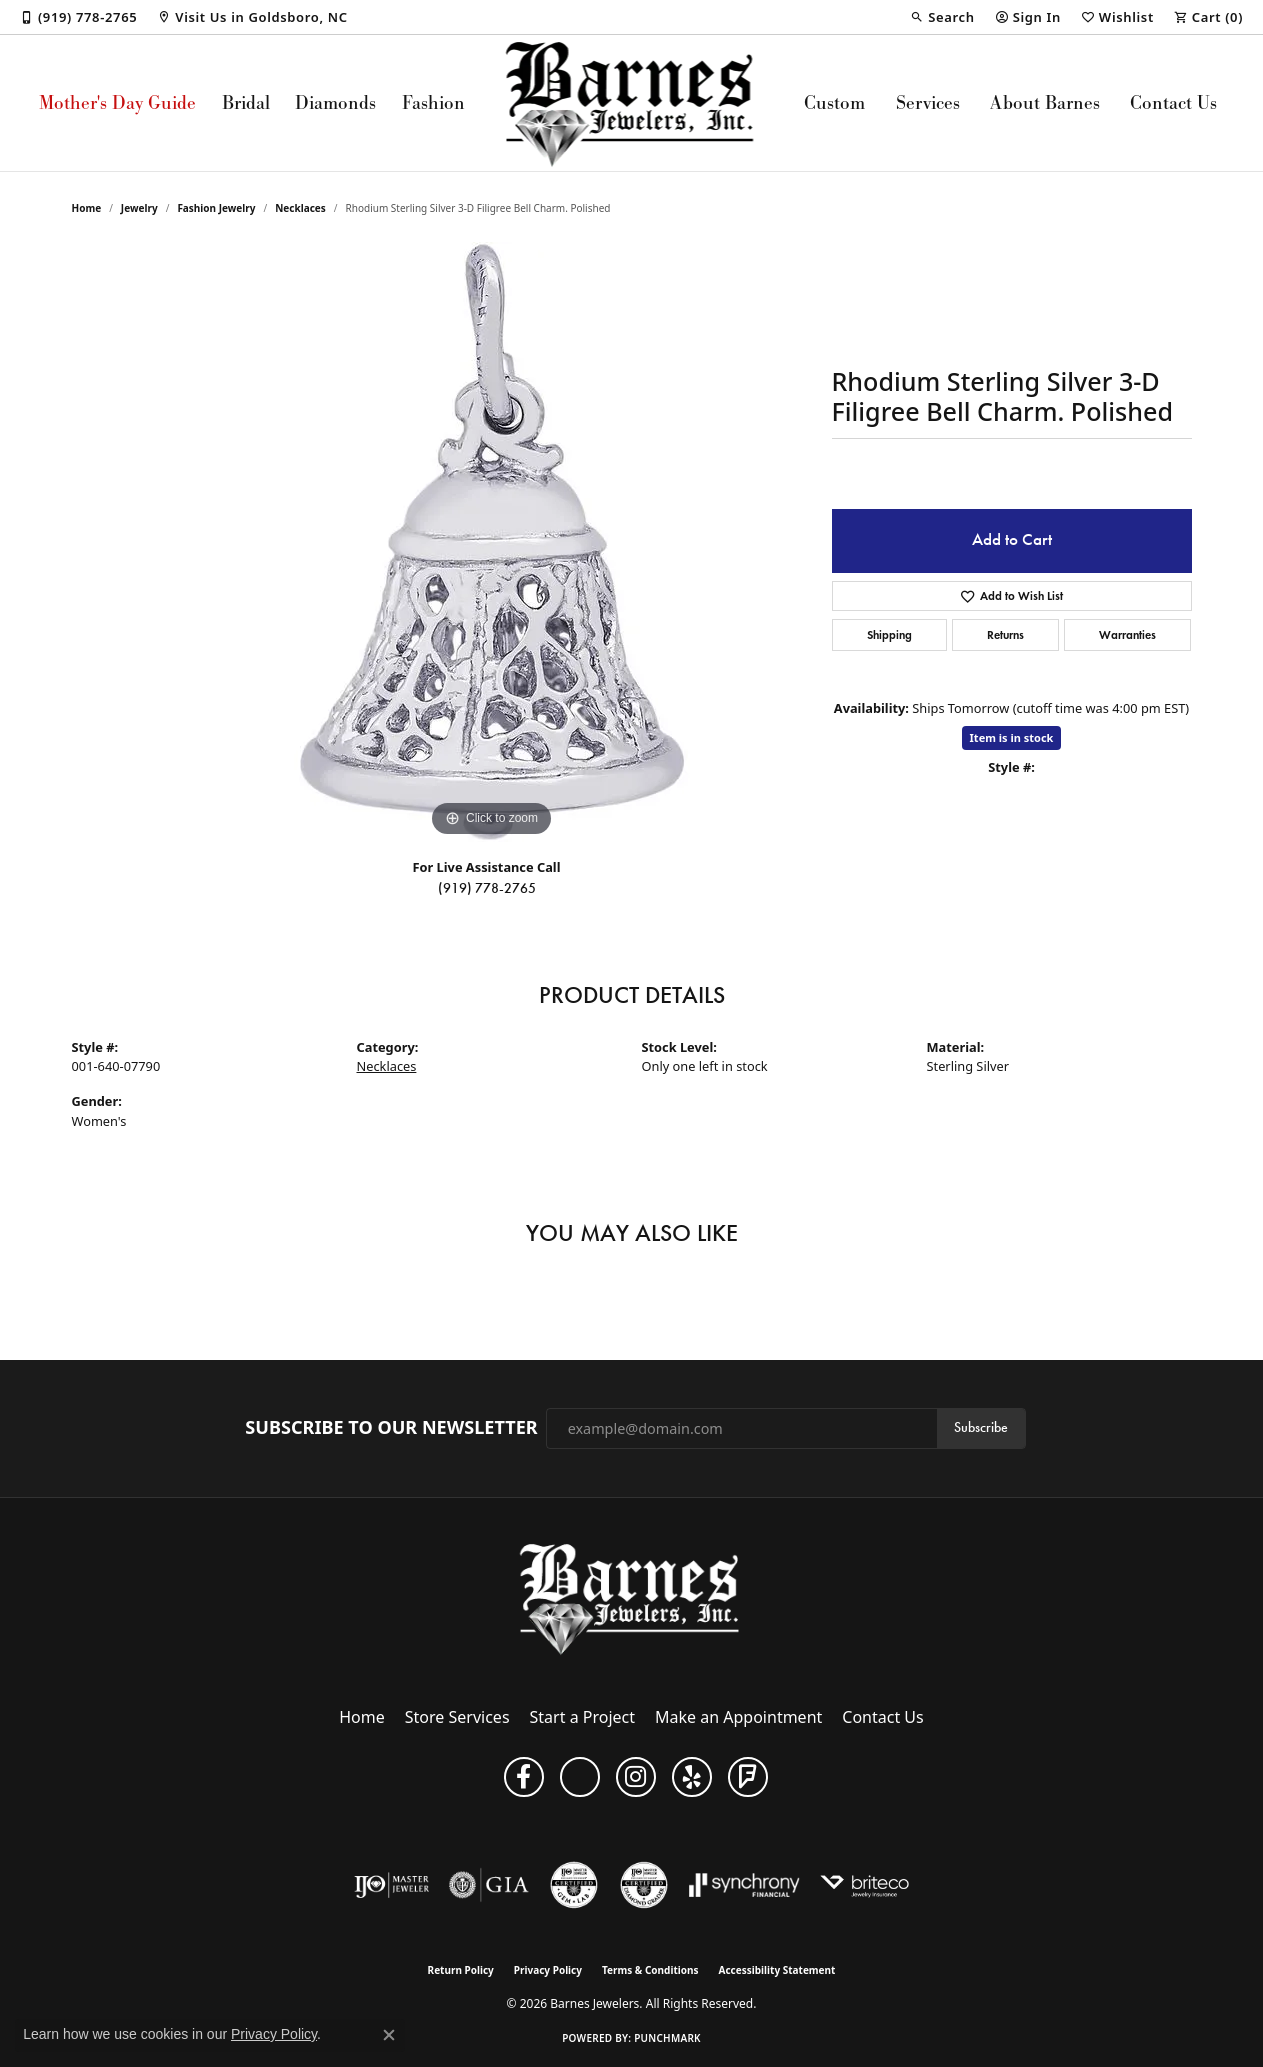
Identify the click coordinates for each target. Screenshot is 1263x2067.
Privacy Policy (548, 1970)
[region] (492, 542)
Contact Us (1173, 102)
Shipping (889, 634)
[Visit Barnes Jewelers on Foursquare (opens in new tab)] (748, 1777)
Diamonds (335, 102)
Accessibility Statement (777, 1970)
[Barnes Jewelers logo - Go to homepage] (631, 103)
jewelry (139, 208)
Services (928, 102)
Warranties (1127, 634)
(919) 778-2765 (487, 888)
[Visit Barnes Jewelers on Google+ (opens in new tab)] (580, 1777)
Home (87, 208)
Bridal (246, 102)
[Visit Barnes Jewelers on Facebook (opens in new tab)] (524, 1777)
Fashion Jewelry (216, 208)
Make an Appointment (738, 1717)
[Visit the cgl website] (574, 1885)
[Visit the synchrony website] (744, 1885)
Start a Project (582, 1717)
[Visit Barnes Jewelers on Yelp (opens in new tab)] (692, 1777)
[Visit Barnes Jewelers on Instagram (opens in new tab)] (636, 1777)
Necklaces (300, 208)
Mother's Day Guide (117, 102)
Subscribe (981, 1427)
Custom (834, 102)
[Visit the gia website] (489, 1885)
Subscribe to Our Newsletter (391, 1428)
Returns (1005, 634)
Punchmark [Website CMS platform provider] (667, 2038)
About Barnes (1045, 102)
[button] (942, 17)
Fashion (433, 102)
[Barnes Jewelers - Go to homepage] (631, 1598)
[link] (78, 17)
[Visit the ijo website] (391, 1885)
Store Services (457, 1717)
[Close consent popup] (389, 2035)
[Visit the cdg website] (644, 1885)
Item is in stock (1012, 737)
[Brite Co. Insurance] (864, 1885)
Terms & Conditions (650, 1970)
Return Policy (461, 1970)
